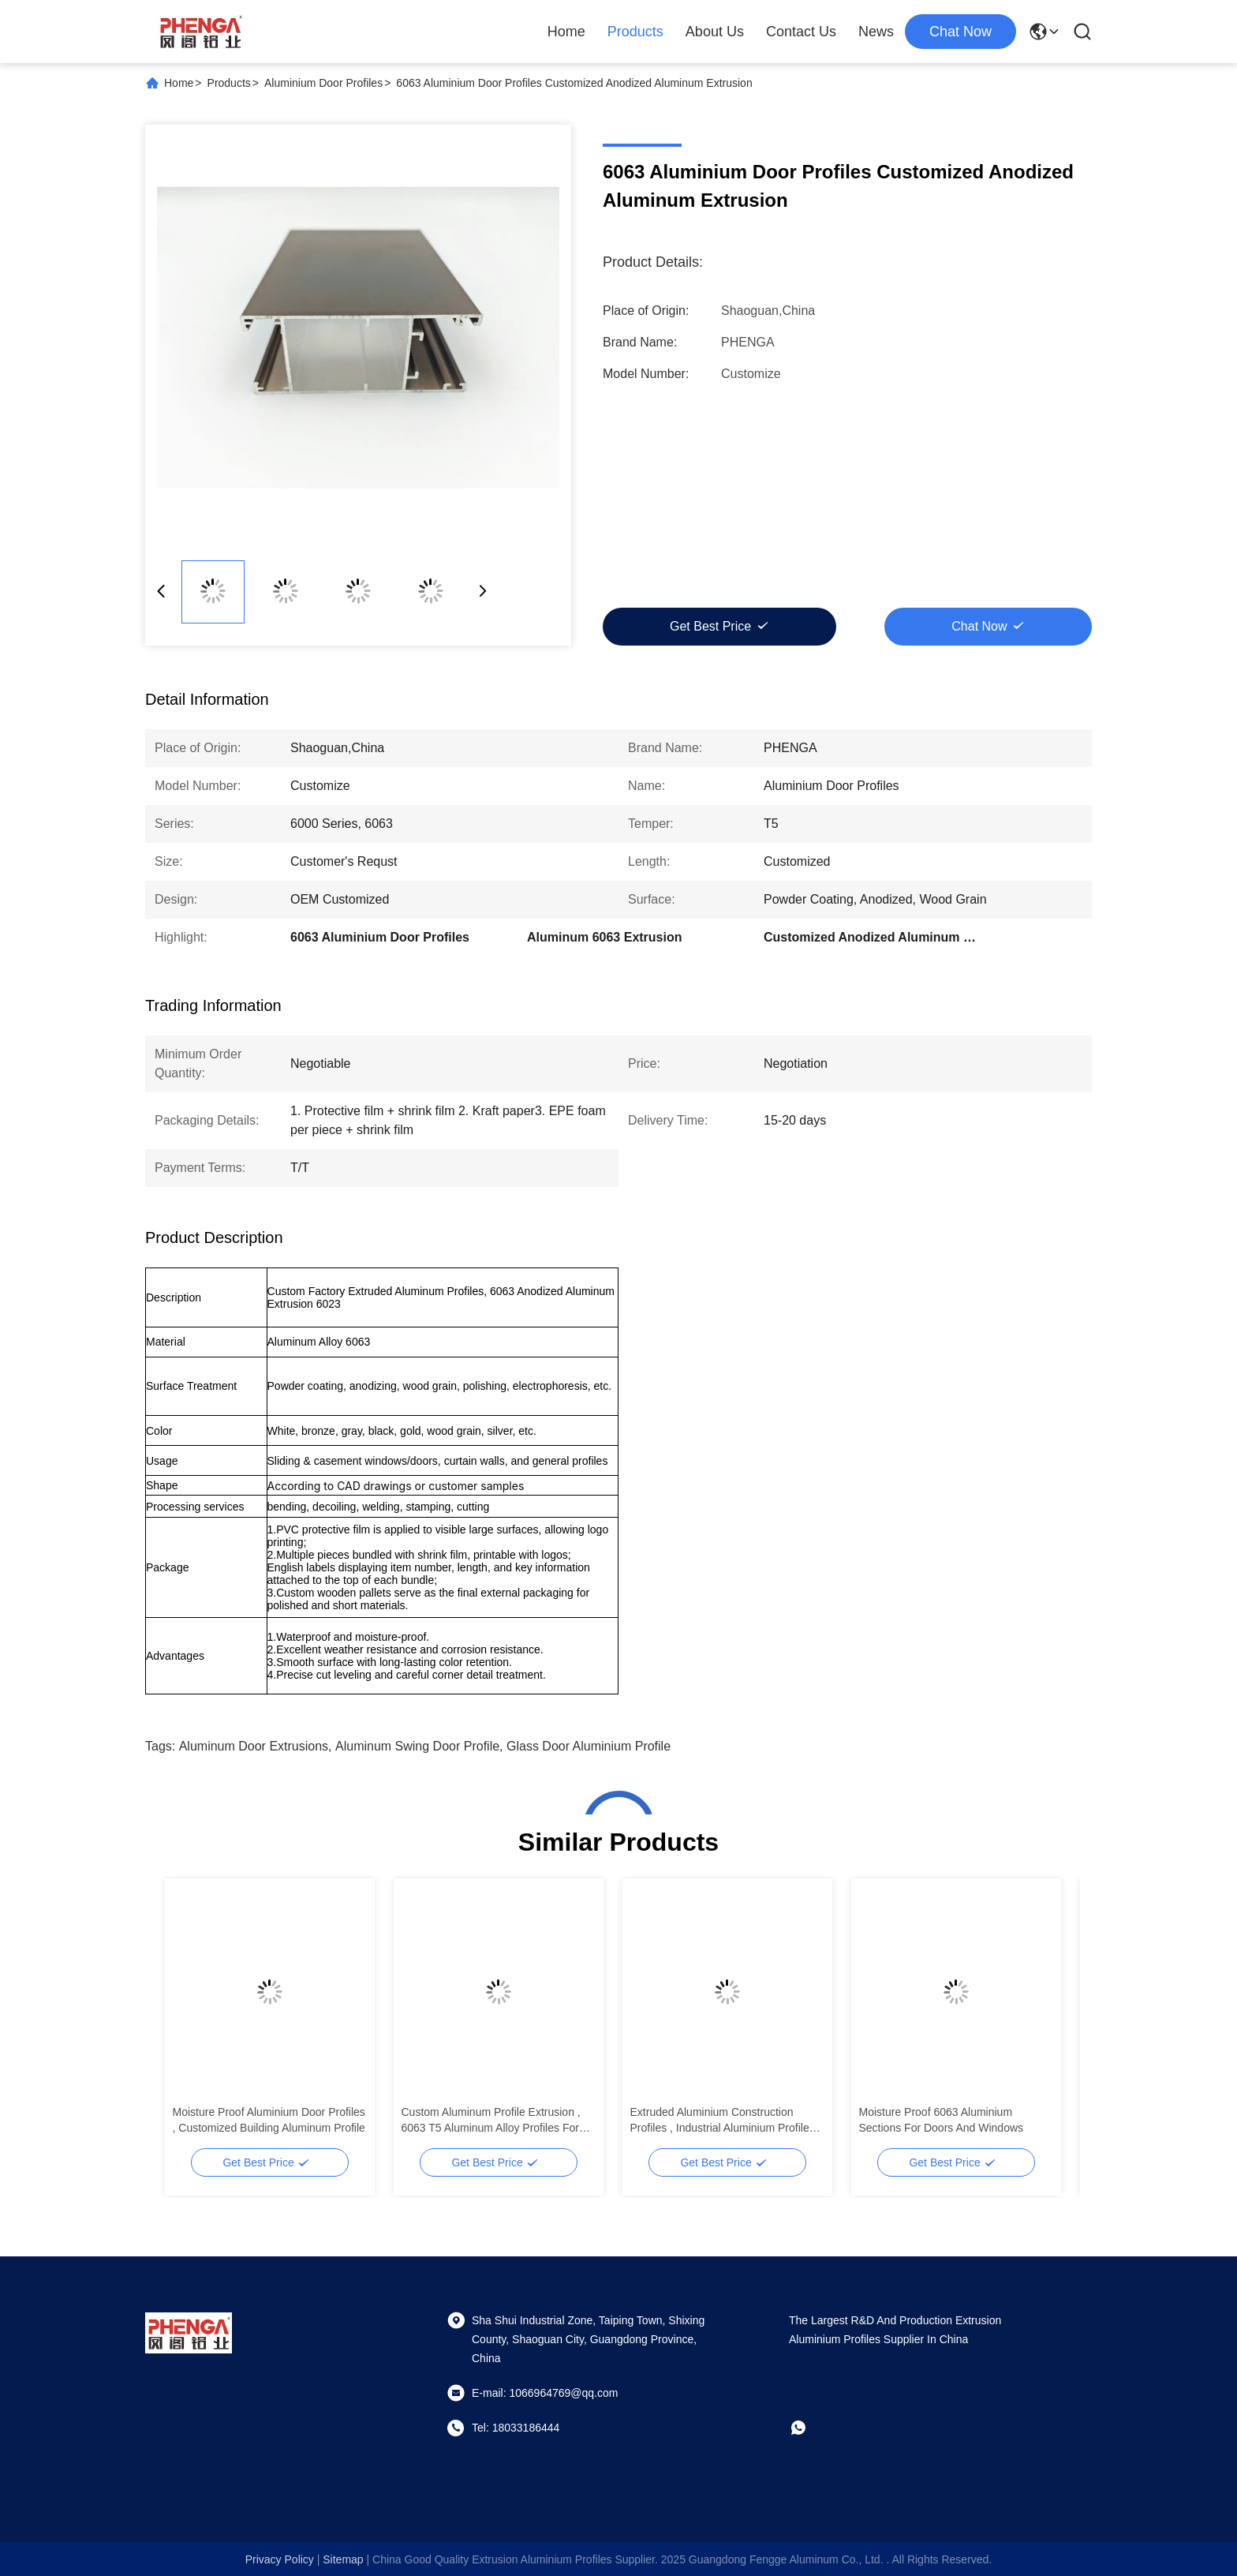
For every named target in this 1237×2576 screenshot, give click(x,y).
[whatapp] (809, 2427)
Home (566, 31)
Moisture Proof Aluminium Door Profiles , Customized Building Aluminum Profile (269, 2120)
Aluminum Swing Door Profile (417, 1746)
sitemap (343, 2559)
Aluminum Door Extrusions (253, 1746)
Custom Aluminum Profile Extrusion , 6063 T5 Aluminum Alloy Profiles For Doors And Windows (491, 2121)
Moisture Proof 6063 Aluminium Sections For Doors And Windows (941, 2120)
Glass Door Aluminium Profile (588, 1746)
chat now (960, 31)
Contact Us (801, 31)
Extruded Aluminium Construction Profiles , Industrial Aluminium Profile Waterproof (719, 2121)
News (876, 31)
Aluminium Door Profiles (323, 83)
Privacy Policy (279, 2559)
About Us (715, 31)
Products (635, 31)
